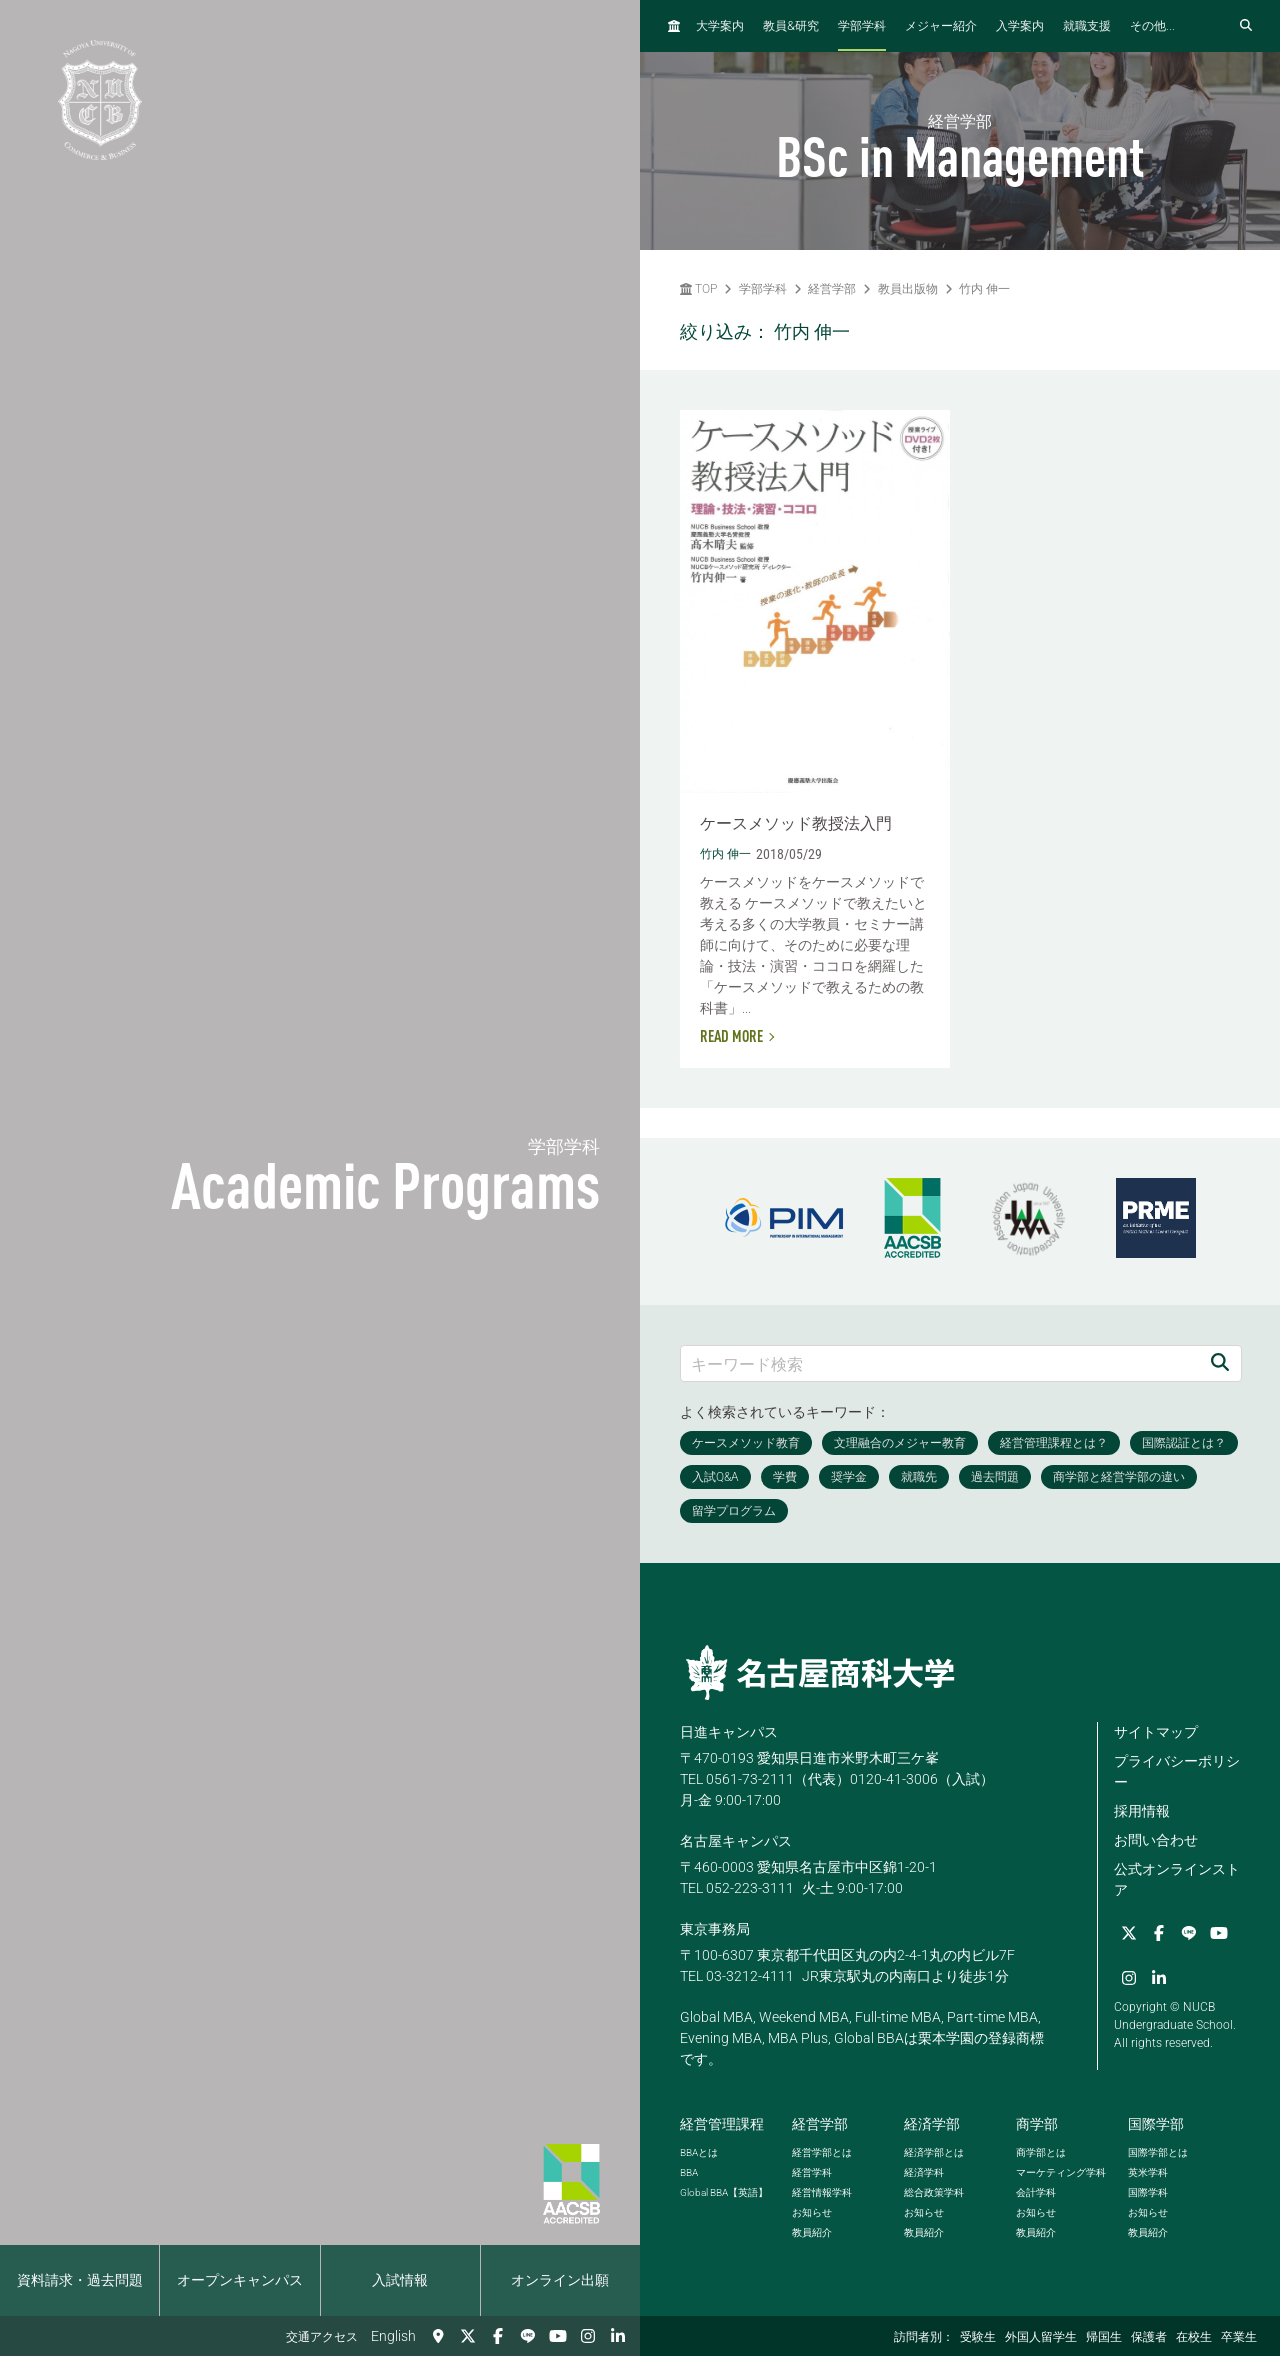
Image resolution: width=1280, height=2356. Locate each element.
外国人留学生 (1041, 2337)
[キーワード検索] (940, 1363)
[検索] (1220, 1363)
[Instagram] (588, 2336)
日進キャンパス (729, 1732)
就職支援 (1087, 26)
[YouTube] (558, 2336)
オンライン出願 (560, 2280)
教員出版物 (908, 289)
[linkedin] (618, 2336)
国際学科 (1148, 2192)
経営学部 (832, 289)
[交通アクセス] (438, 2336)
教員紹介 (812, 2232)
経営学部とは (822, 2152)
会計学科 (1036, 2192)
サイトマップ (1156, 1732)
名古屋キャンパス (736, 1841)
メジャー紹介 (941, 26)
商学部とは (1041, 2152)
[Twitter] (468, 2336)
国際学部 (1156, 2124)
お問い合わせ (1156, 1840)
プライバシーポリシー (1177, 1771)
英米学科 (1148, 2172)
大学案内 (720, 26)
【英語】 (724, 2192)
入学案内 (1020, 26)
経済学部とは (934, 2152)
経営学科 (812, 2172)
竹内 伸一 (984, 289)
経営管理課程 (722, 2124)
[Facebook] (498, 2336)
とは (699, 2152)
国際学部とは (1158, 2152)
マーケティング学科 (1061, 2172)
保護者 (1149, 2337)
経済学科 (924, 2172)
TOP (698, 289)
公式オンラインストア (1177, 1879)
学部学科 (862, 26)
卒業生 (1239, 2337)
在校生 (1194, 2337)
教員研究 (791, 25)
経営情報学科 (822, 2192)
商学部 (1037, 2124)
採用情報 (1142, 1811)
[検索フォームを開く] (1246, 26)
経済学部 (932, 2124)
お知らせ (812, 2212)
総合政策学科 (934, 2192)
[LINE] (528, 2336)
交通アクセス (322, 2337)
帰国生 (1104, 2337)
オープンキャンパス (240, 2280)
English (393, 2336)
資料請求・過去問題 (80, 2280)
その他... (1152, 26)
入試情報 (400, 2280)
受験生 (978, 2337)
